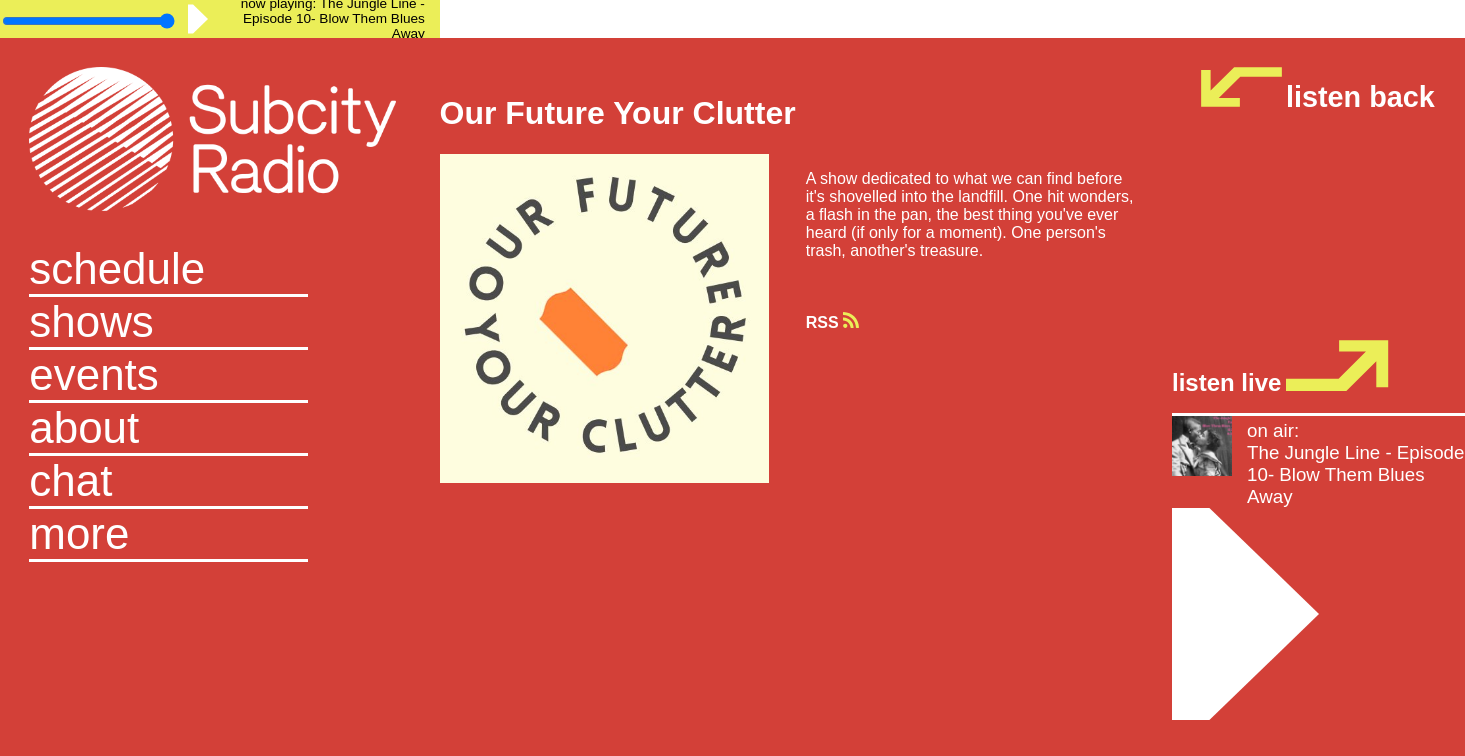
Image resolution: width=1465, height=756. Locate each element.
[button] (219, 535)
